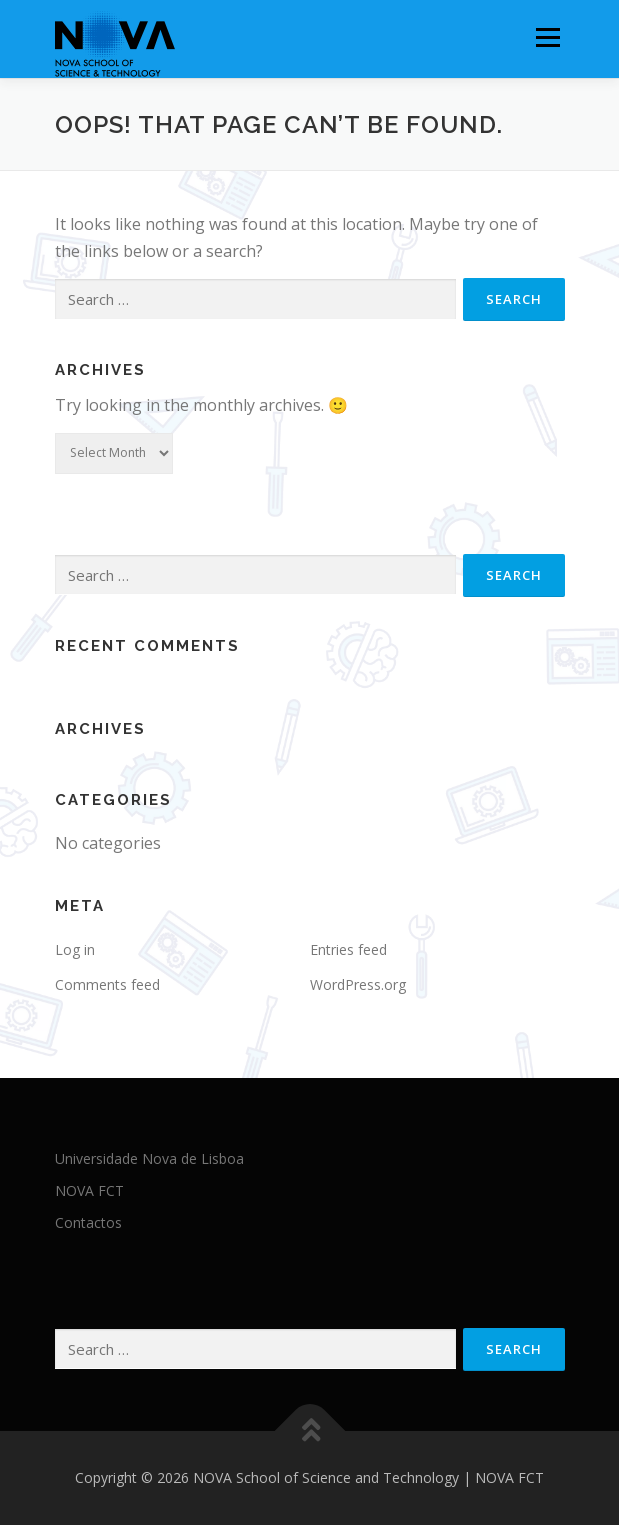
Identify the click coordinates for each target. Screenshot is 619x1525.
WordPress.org (358, 984)
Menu (547, 37)
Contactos (88, 1222)
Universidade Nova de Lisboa (149, 1158)
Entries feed (348, 949)
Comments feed (107, 984)
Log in (75, 949)
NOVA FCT (89, 1190)
